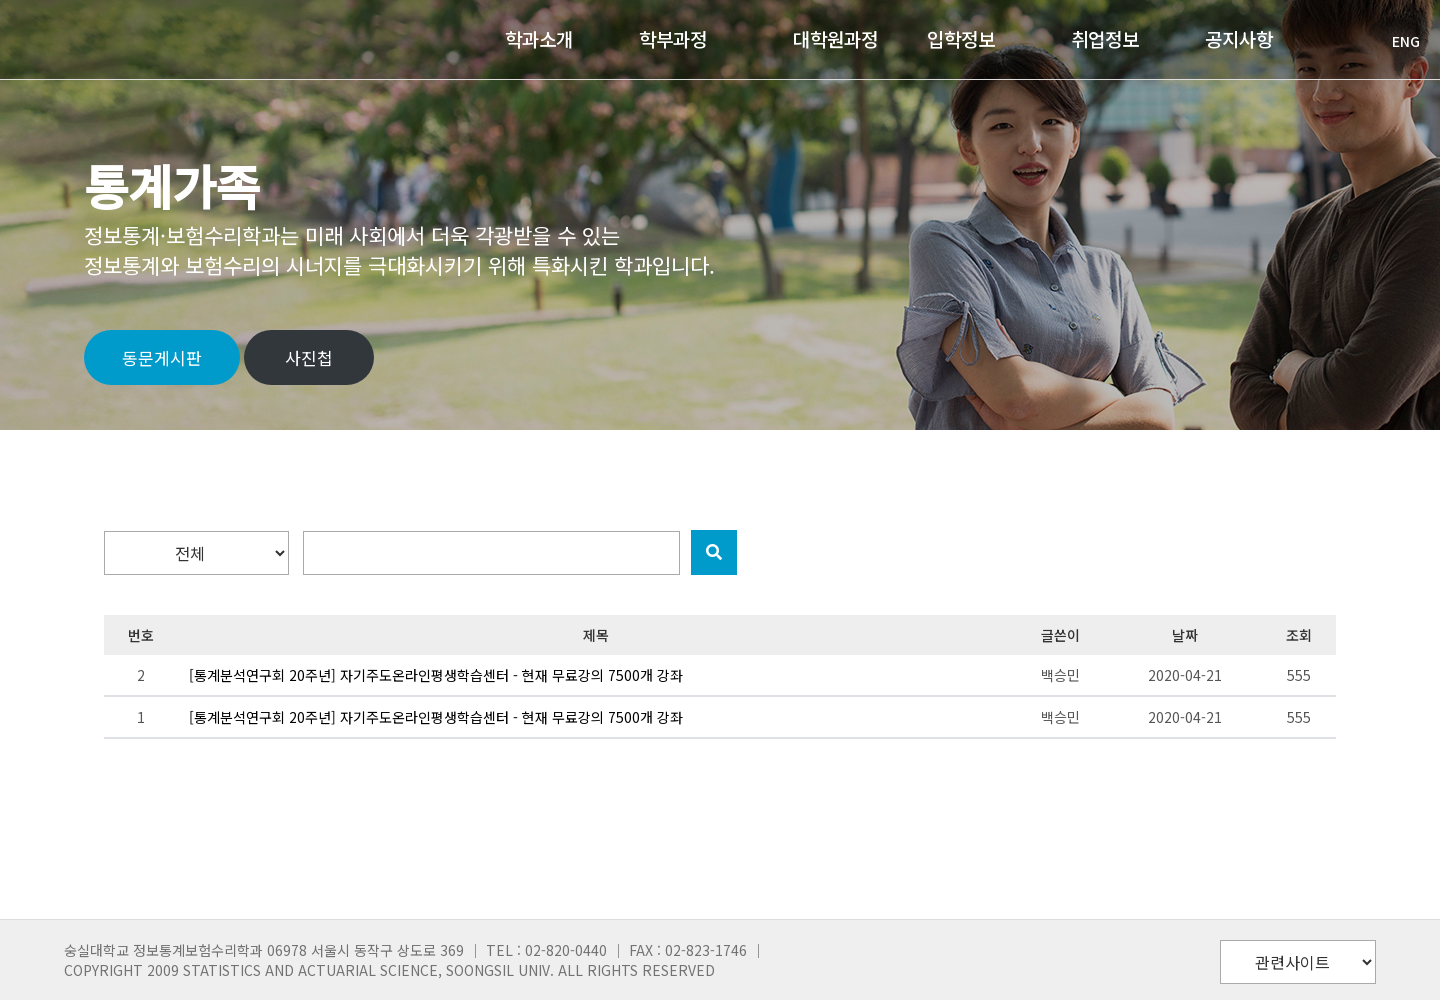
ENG (1396, 41)
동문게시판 (162, 357)
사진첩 (309, 357)
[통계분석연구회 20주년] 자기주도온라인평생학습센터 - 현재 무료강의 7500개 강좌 (436, 675)
